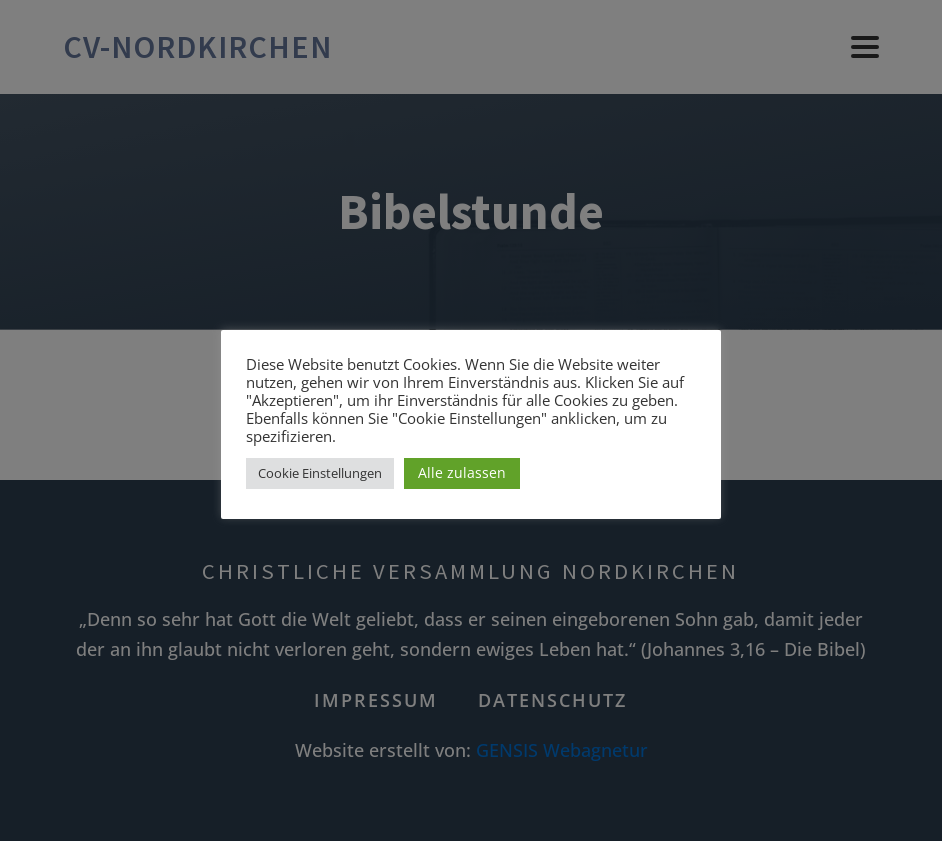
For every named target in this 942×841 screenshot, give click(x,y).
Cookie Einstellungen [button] (320, 473)
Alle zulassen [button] (462, 472)
